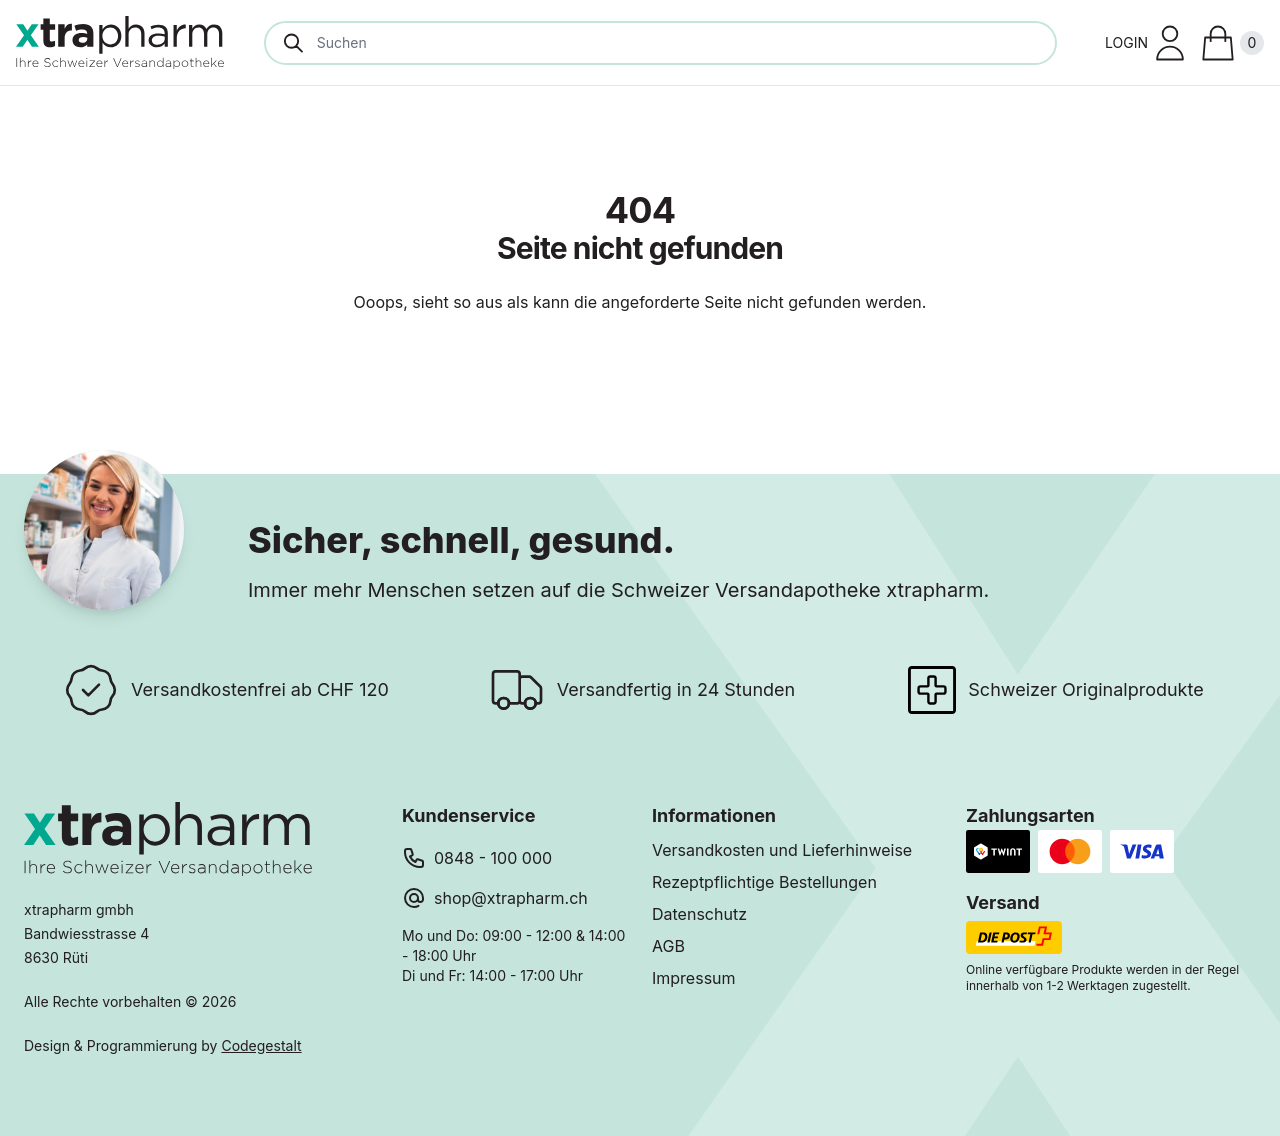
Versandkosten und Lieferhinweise (782, 850)
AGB (668, 946)
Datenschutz (699, 914)
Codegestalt (261, 1045)
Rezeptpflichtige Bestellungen (764, 882)
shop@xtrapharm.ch (511, 898)
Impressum (694, 978)
